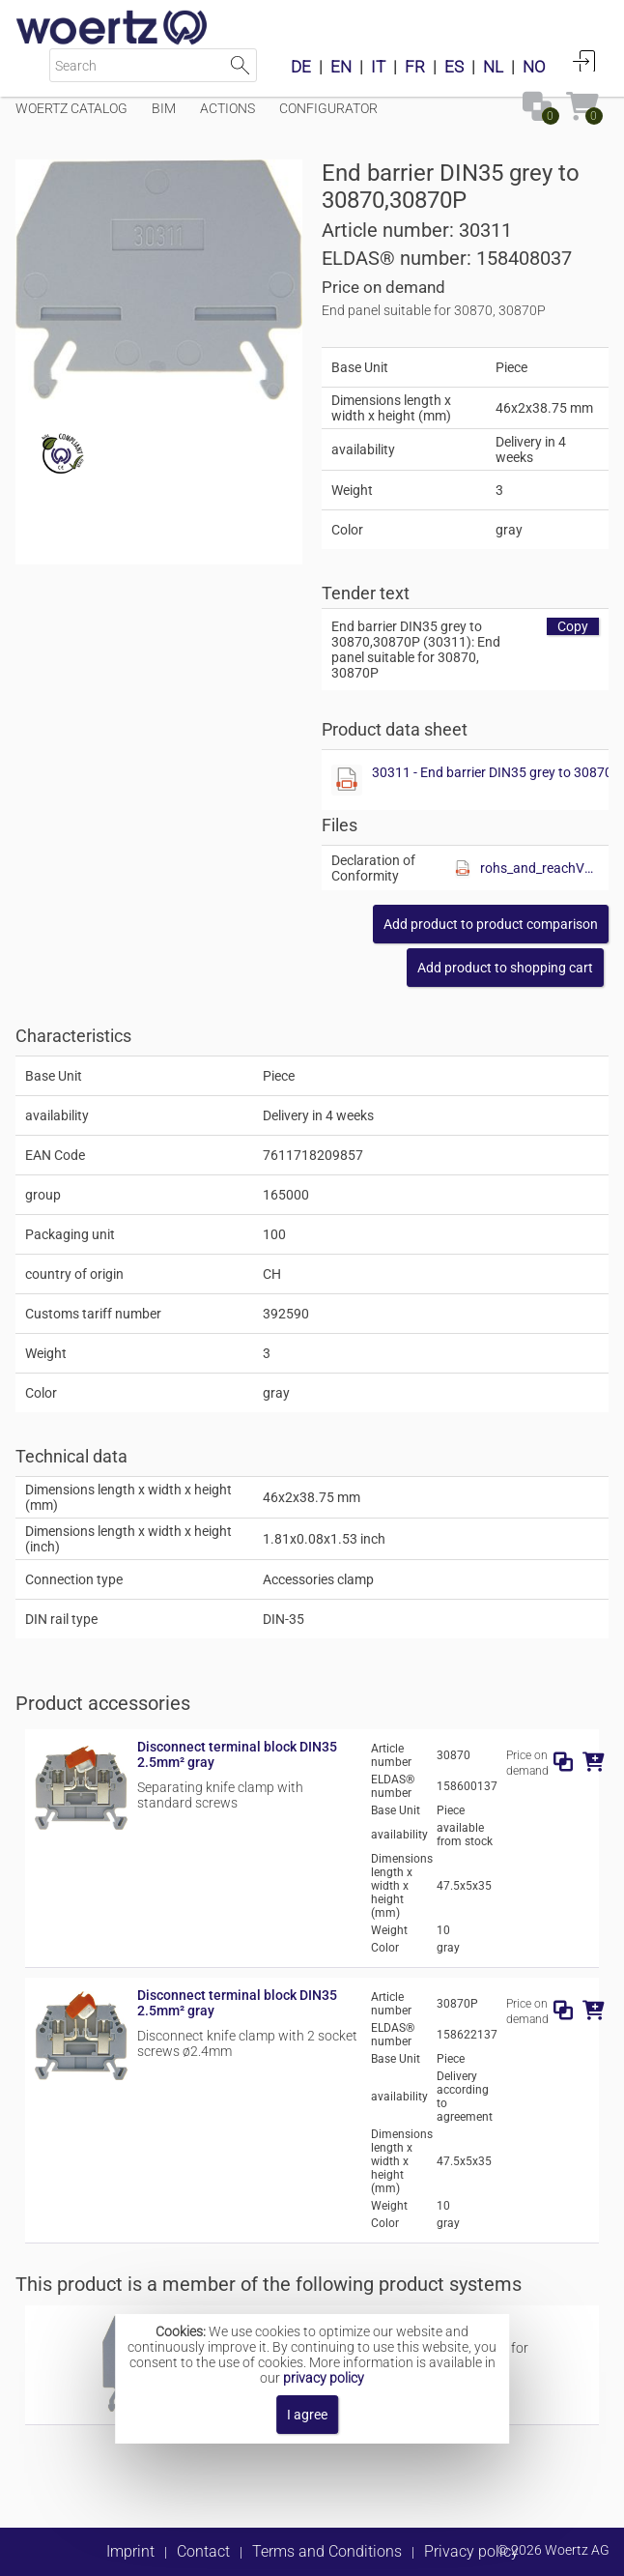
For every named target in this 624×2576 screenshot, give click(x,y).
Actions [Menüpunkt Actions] (227, 108)
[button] (491, 924)
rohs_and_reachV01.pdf (539, 868)
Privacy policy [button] (471, 2551)
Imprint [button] (130, 2551)
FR (415, 66)
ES (454, 66)
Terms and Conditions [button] (327, 2551)
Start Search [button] (240, 65)
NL (493, 66)
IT (378, 66)
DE (301, 66)
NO (534, 66)
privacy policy (323, 2378)
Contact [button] (203, 2551)
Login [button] (584, 61)
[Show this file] (346, 780)
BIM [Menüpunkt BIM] (164, 108)
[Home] (112, 29)
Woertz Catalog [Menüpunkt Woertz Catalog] (71, 108)
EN (341, 66)
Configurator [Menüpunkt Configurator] (328, 108)
